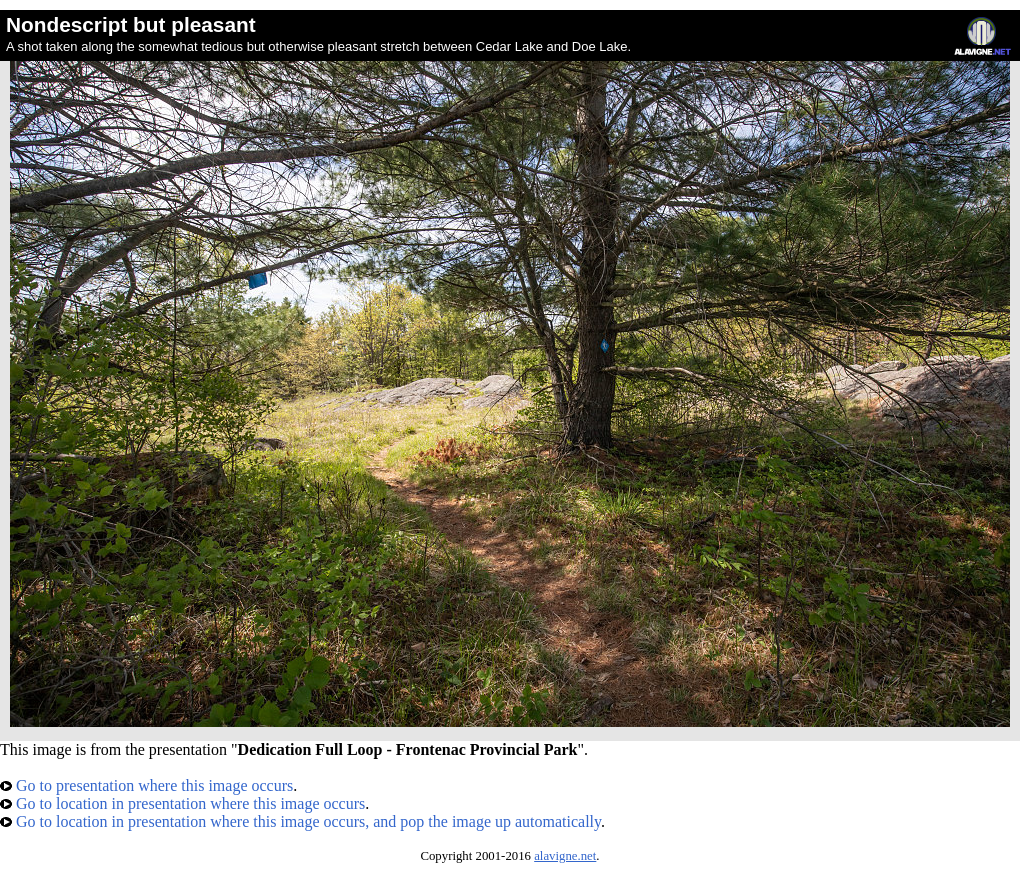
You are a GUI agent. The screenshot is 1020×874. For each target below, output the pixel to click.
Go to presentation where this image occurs (146, 785)
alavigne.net (565, 856)
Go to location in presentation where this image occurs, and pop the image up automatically (300, 821)
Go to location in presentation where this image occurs (182, 803)
